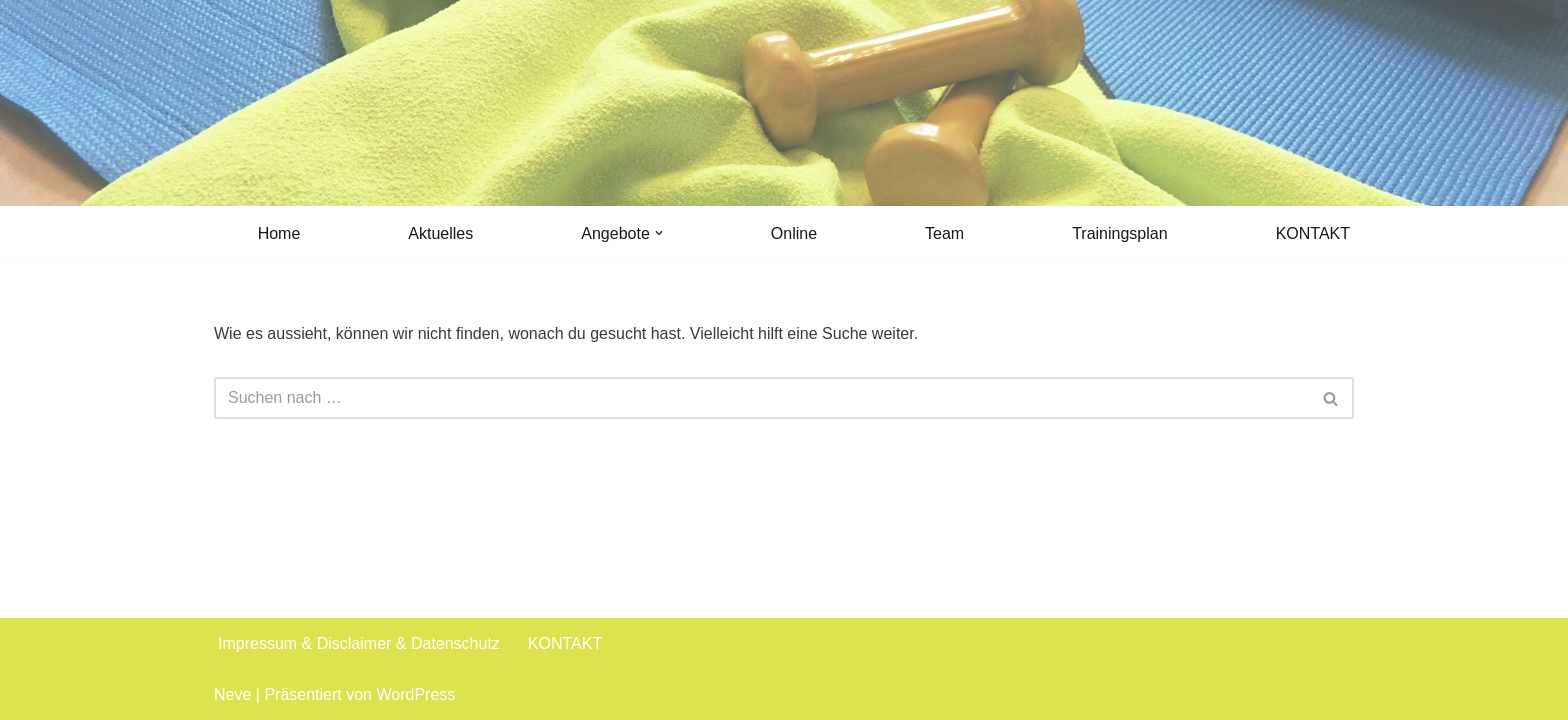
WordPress (415, 694)
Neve (232, 694)
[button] (659, 233)
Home (279, 233)
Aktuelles (440, 233)
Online (794, 233)
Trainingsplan (1119, 233)
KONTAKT (1313, 233)
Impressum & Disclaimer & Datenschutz (359, 643)
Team (944, 233)
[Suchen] (761, 398)
